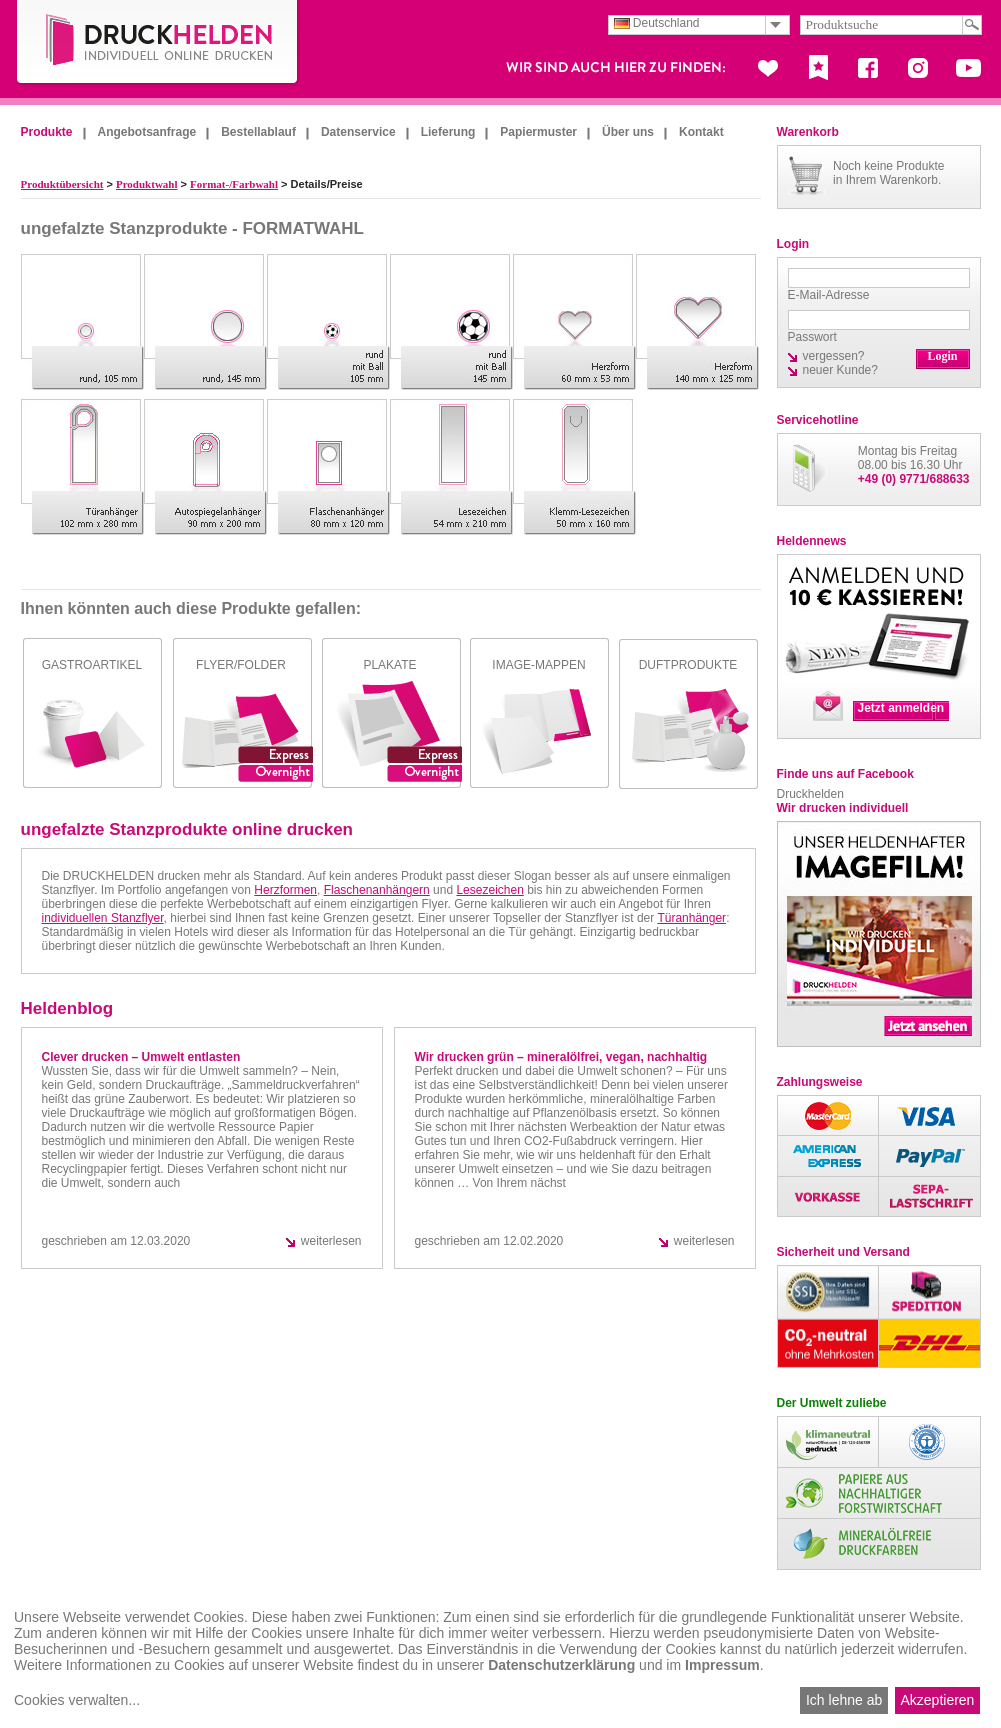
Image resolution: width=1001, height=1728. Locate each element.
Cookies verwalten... (77, 1700)
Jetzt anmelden (901, 708)
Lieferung (448, 132)
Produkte (47, 132)
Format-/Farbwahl (234, 184)
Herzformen (285, 890)
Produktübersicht (62, 184)
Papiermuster (538, 132)
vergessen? (834, 356)
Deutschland (657, 23)
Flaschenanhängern (377, 890)
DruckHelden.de (158, 43)
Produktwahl (147, 184)
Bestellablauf (258, 132)
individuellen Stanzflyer (103, 918)
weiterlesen (331, 1241)
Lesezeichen (489, 890)
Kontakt (701, 132)
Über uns (628, 132)
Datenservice (358, 132)
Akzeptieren (937, 1700)
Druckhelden (810, 794)
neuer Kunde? (840, 370)
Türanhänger (691, 918)
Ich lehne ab (844, 1700)
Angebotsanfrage (147, 132)
